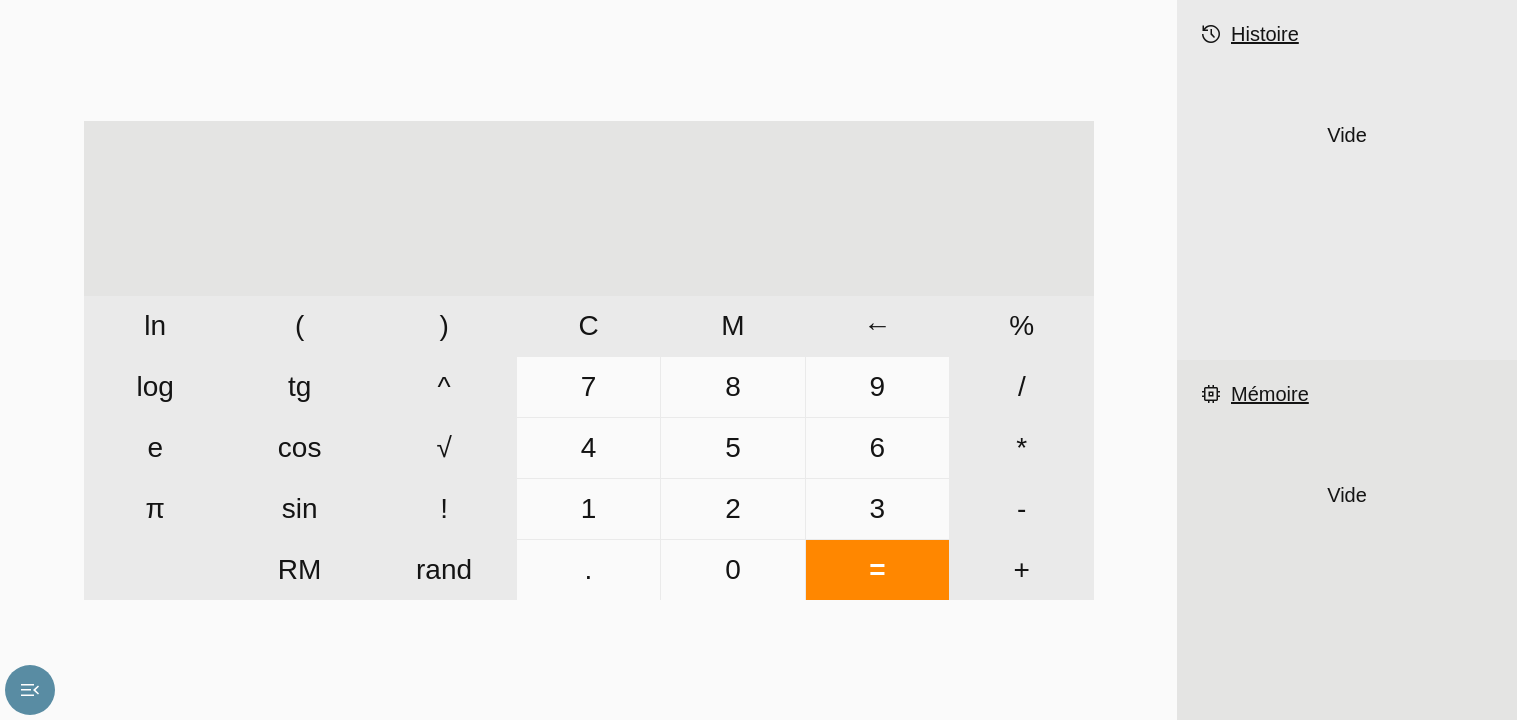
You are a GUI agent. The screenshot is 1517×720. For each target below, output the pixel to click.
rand (444, 569)
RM (300, 569)
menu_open (30, 690)
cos (300, 447)
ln (155, 325)
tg (299, 386)
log (155, 386)
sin (300, 508)
